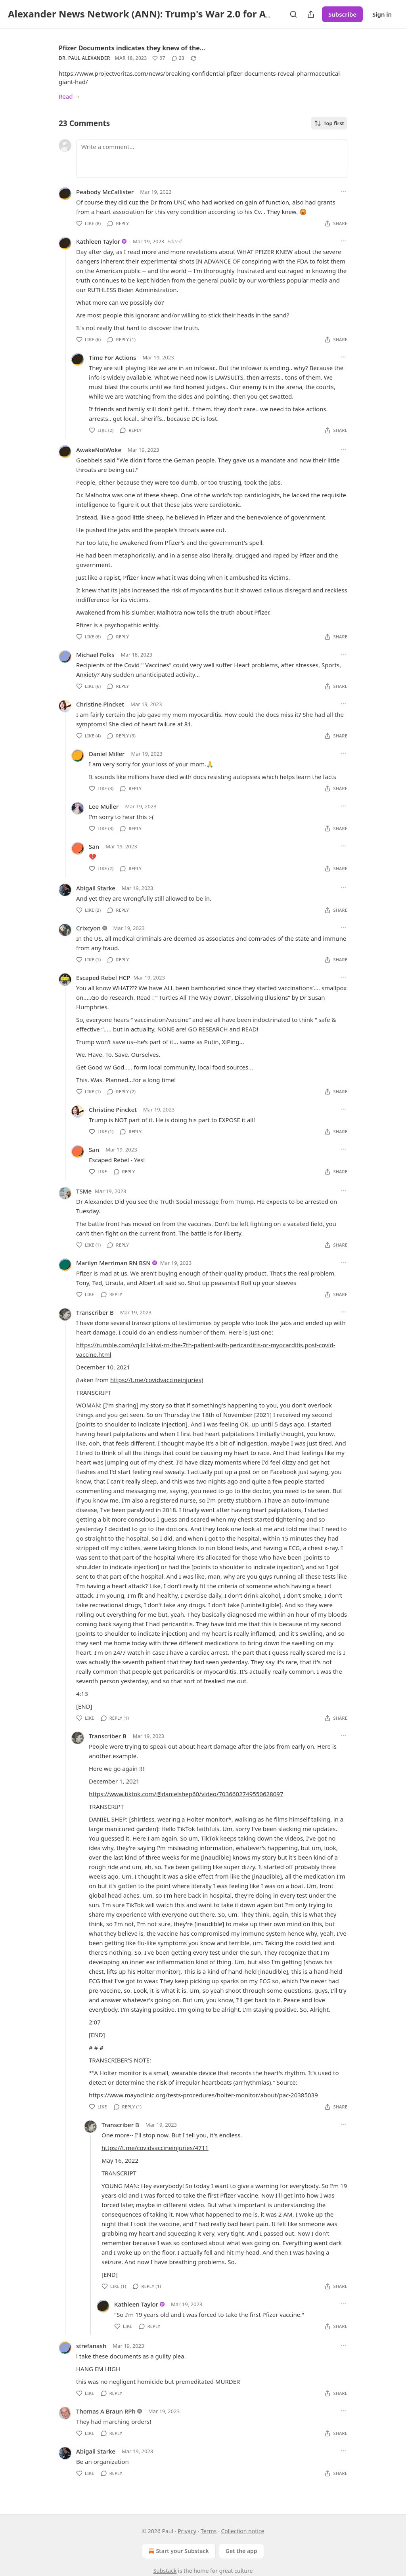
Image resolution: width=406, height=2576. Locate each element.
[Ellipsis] (343, 191)
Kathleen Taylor (98, 241)
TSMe (84, 1191)
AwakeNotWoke (98, 450)
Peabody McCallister (105, 192)
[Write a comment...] (211, 158)
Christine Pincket (100, 704)
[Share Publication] (311, 14)
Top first (329, 123)
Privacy (187, 2531)
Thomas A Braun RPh (106, 2411)
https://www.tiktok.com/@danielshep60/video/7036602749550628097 (186, 1794)
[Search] (293, 14)
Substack (165, 2570)
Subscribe (342, 14)
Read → (69, 96)
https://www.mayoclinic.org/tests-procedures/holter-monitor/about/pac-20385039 (203, 2095)
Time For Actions (112, 357)
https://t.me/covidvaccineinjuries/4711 (155, 2148)
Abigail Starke (95, 888)
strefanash (91, 2346)
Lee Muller (104, 806)
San (94, 846)
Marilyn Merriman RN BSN (113, 1263)
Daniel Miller (106, 754)
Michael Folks (95, 655)
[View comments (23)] (178, 58)
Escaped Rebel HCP (103, 978)
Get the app (241, 2551)
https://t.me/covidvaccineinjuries (155, 1380)
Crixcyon (88, 928)
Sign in (382, 14)
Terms (208, 2531)
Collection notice (242, 2531)
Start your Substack (178, 2551)
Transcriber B (95, 1312)
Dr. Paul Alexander (84, 58)
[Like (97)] (158, 58)
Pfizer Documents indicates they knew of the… (132, 48)
